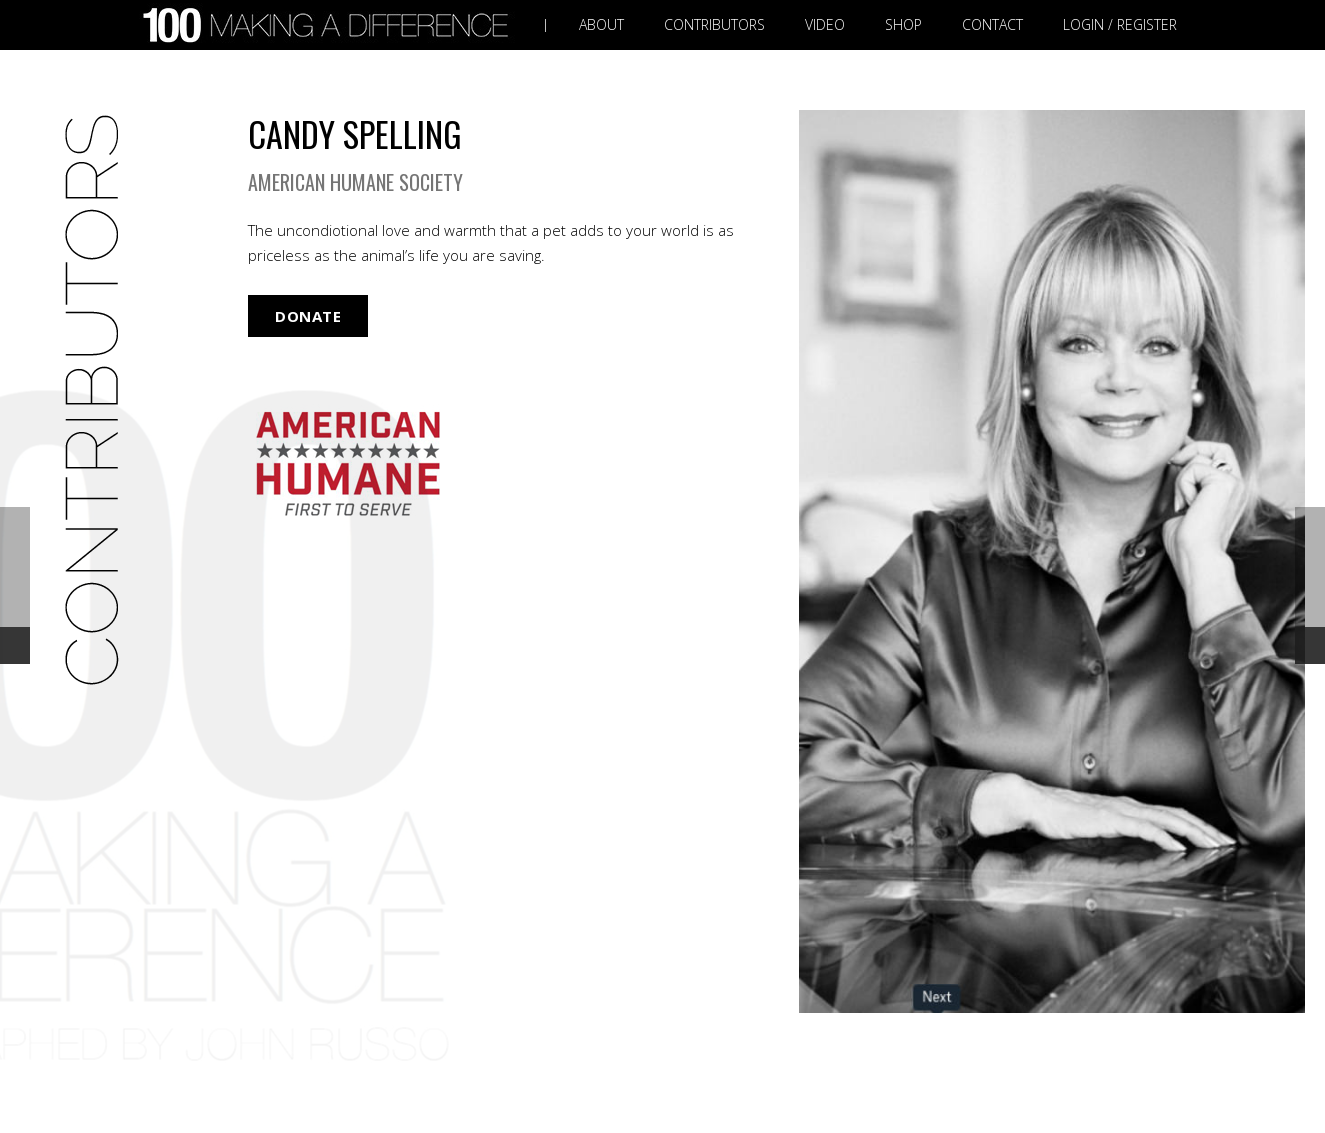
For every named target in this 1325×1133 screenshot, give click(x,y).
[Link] (330, 25)
